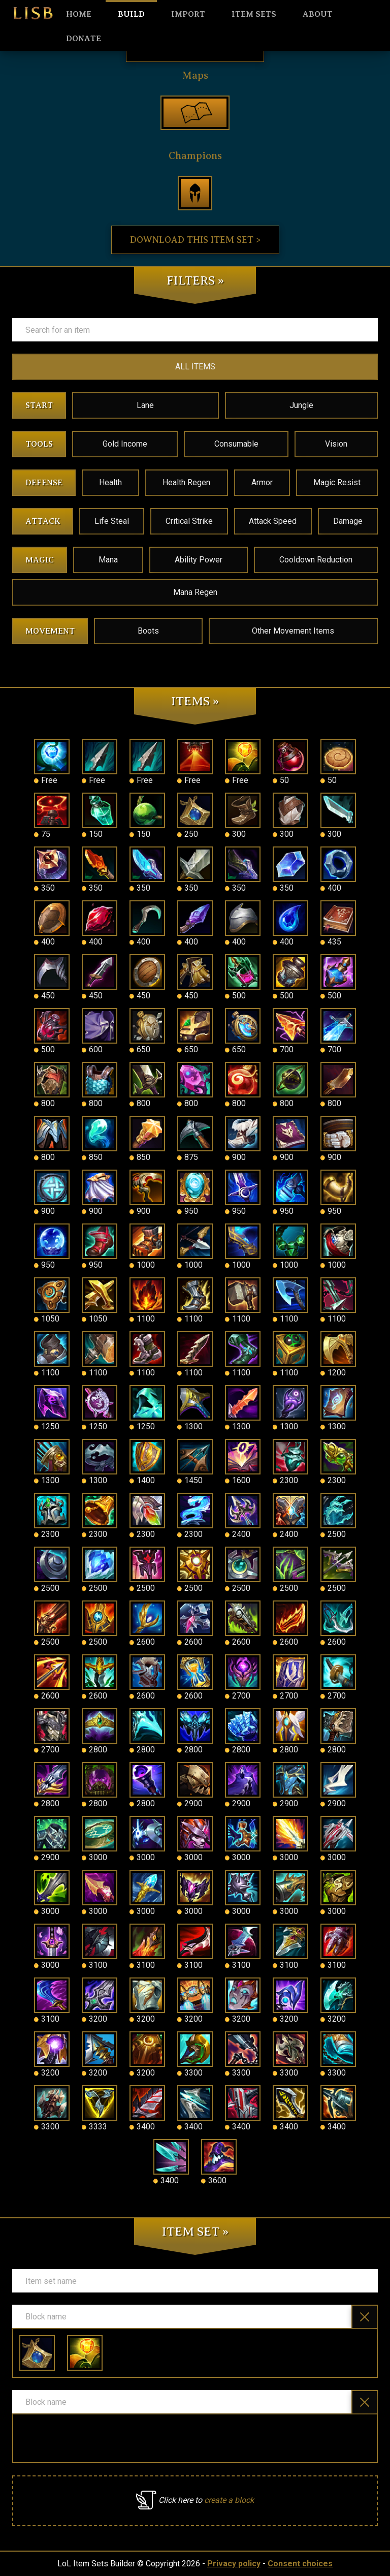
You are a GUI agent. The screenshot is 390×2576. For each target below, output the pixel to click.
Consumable (236, 444)
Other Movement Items (293, 631)
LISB (33, 13)
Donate (83, 38)
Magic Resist (337, 482)
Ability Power (198, 559)
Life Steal (111, 521)
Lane (145, 405)
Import (188, 14)
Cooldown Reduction (315, 559)
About (318, 14)
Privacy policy (234, 2563)
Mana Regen (195, 592)
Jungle (301, 405)
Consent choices (300, 2563)
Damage (348, 521)
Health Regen (186, 482)
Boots (148, 631)
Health (110, 482)
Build (131, 14)
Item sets (254, 14)
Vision (336, 444)
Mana (108, 559)
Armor (262, 482)
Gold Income (125, 444)
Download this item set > (195, 240)
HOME (78, 14)
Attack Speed (273, 521)
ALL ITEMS (195, 366)
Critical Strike (189, 521)
